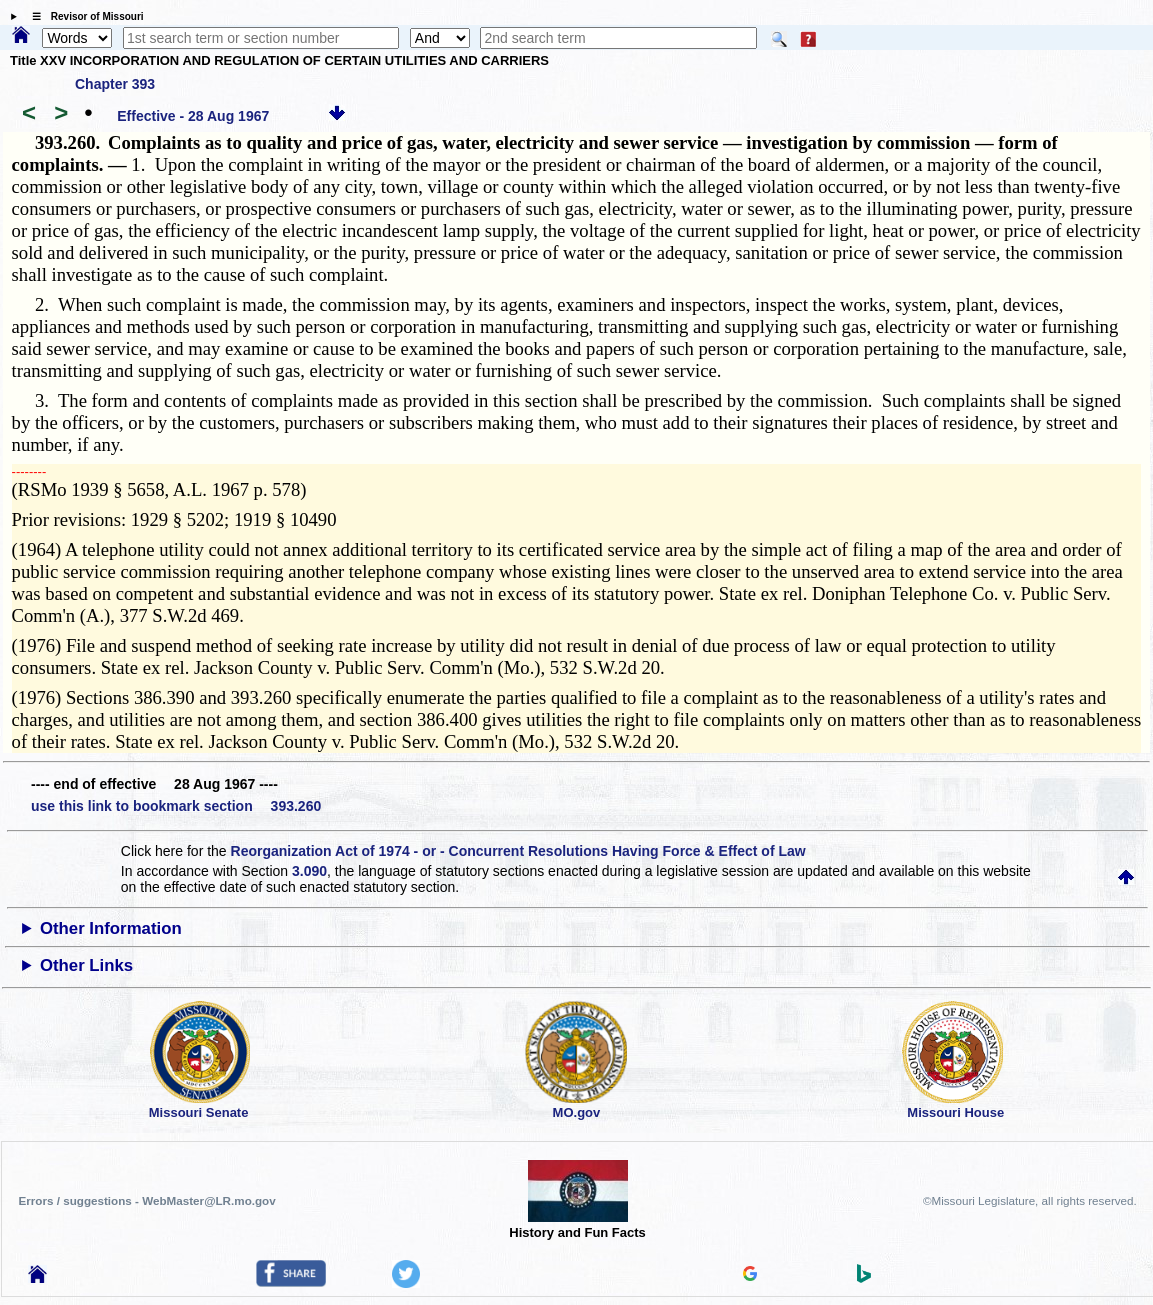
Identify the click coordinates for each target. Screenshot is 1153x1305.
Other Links (86, 965)
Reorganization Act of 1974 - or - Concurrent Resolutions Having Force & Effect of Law (518, 851)
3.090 (309, 871)
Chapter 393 (115, 84)
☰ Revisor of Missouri (83, 16)
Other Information (111, 928)
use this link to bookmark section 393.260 (176, 806)
